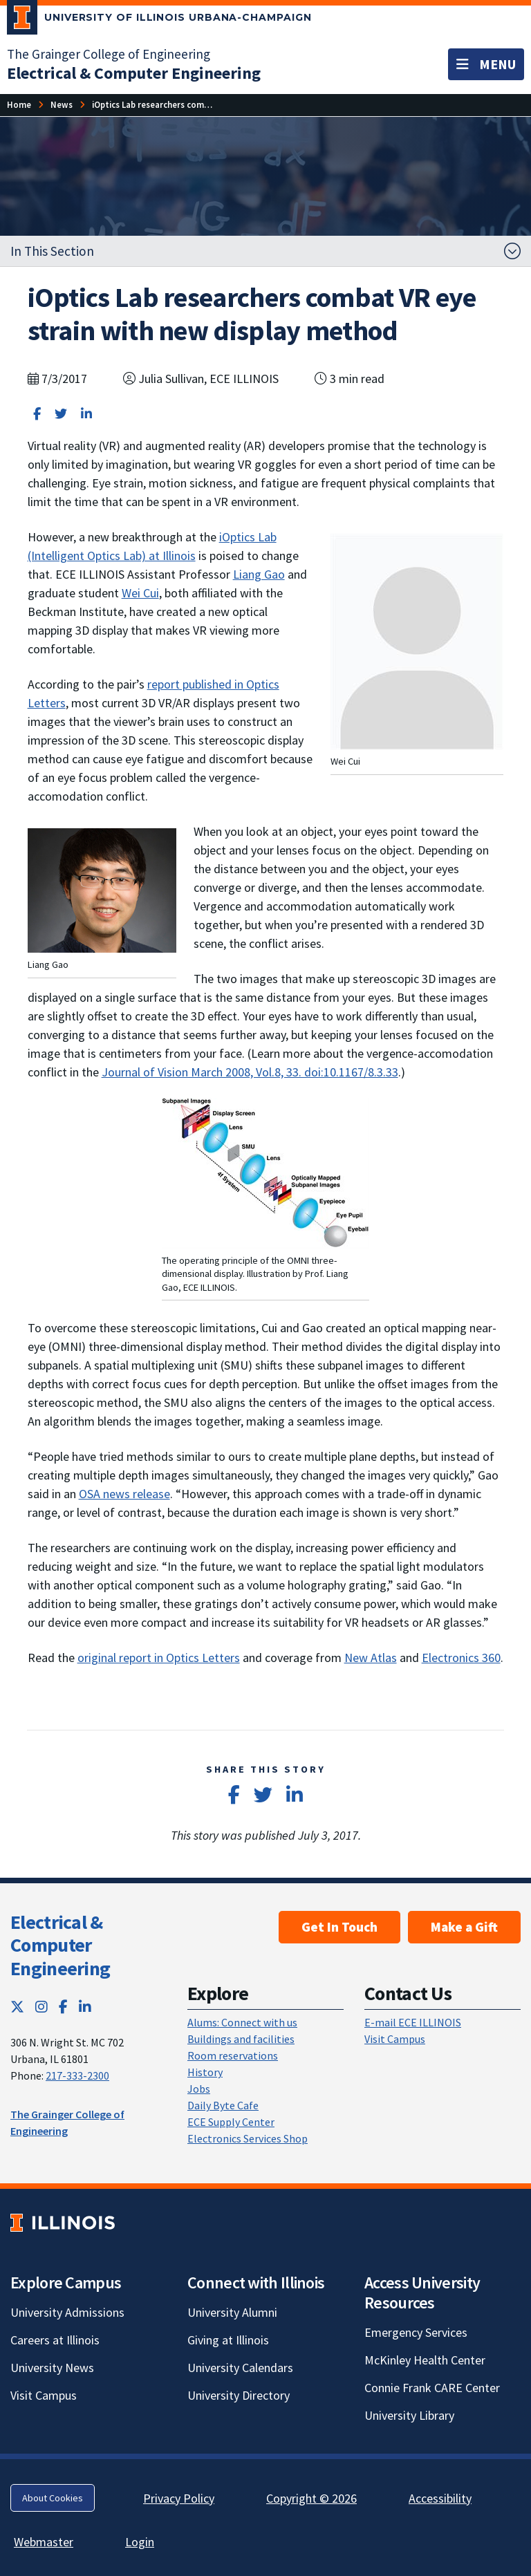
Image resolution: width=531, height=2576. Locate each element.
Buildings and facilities (241, 2039)
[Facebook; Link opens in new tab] (63, 2006)
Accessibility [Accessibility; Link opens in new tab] (440, 2498)
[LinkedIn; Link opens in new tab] (85, 2006)
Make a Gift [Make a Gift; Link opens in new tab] (464, 1927)
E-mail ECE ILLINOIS (412, 2022)
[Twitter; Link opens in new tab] (17, 2006)
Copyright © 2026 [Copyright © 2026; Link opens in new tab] (311, 2498)
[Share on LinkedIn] (86, 413)
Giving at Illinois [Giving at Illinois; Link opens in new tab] (228, 2340)
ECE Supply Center (230, 2122)
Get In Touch (339, 1927)
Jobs (198, 2089)
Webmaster (43, 2542)
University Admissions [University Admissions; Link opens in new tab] (67, 2312)
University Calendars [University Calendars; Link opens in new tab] (240, 2368)
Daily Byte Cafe (223, 2105)
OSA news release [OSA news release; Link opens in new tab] (124, 1494)
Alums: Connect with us (242, 2022)
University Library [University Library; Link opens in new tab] (409, 2415)
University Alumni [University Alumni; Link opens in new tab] (232, 2312)
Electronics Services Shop (247, 2138)
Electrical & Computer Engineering (60, 1945)
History (205, 2072)
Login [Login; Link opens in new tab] (139, 2542)
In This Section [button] (52, 251)
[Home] (19, 105)
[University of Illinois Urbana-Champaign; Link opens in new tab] (159, 20)
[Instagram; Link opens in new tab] (41, 2006)
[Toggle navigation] (486, 64)
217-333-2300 (77, 2075)
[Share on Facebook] (37, 413)
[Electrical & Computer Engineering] (134, 73)
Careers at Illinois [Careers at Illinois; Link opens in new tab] (55, 2340)
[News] (61, 105)
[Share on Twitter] (61, 413)
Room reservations (232, 2055)
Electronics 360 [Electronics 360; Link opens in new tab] (461, 1657)
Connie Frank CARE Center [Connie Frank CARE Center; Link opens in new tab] (432, 2388)
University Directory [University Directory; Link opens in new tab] (238, 2395)
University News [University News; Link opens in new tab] (52, 2368)
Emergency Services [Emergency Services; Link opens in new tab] (415, 2332)
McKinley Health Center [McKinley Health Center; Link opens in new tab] (424, 2360)
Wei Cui (140, 593)
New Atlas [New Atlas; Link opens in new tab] (370, 1657)
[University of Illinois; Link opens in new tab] (62, 2222)
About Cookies (52, 2498)
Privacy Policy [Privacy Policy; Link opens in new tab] (178, 2498)
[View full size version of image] (102, 889)
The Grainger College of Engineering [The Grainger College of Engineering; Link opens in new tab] (108, 54)
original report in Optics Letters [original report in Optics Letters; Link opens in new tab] (158, 1657)
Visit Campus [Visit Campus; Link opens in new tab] (43, 2395)
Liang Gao (259, 574)
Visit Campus (394, 2039)
